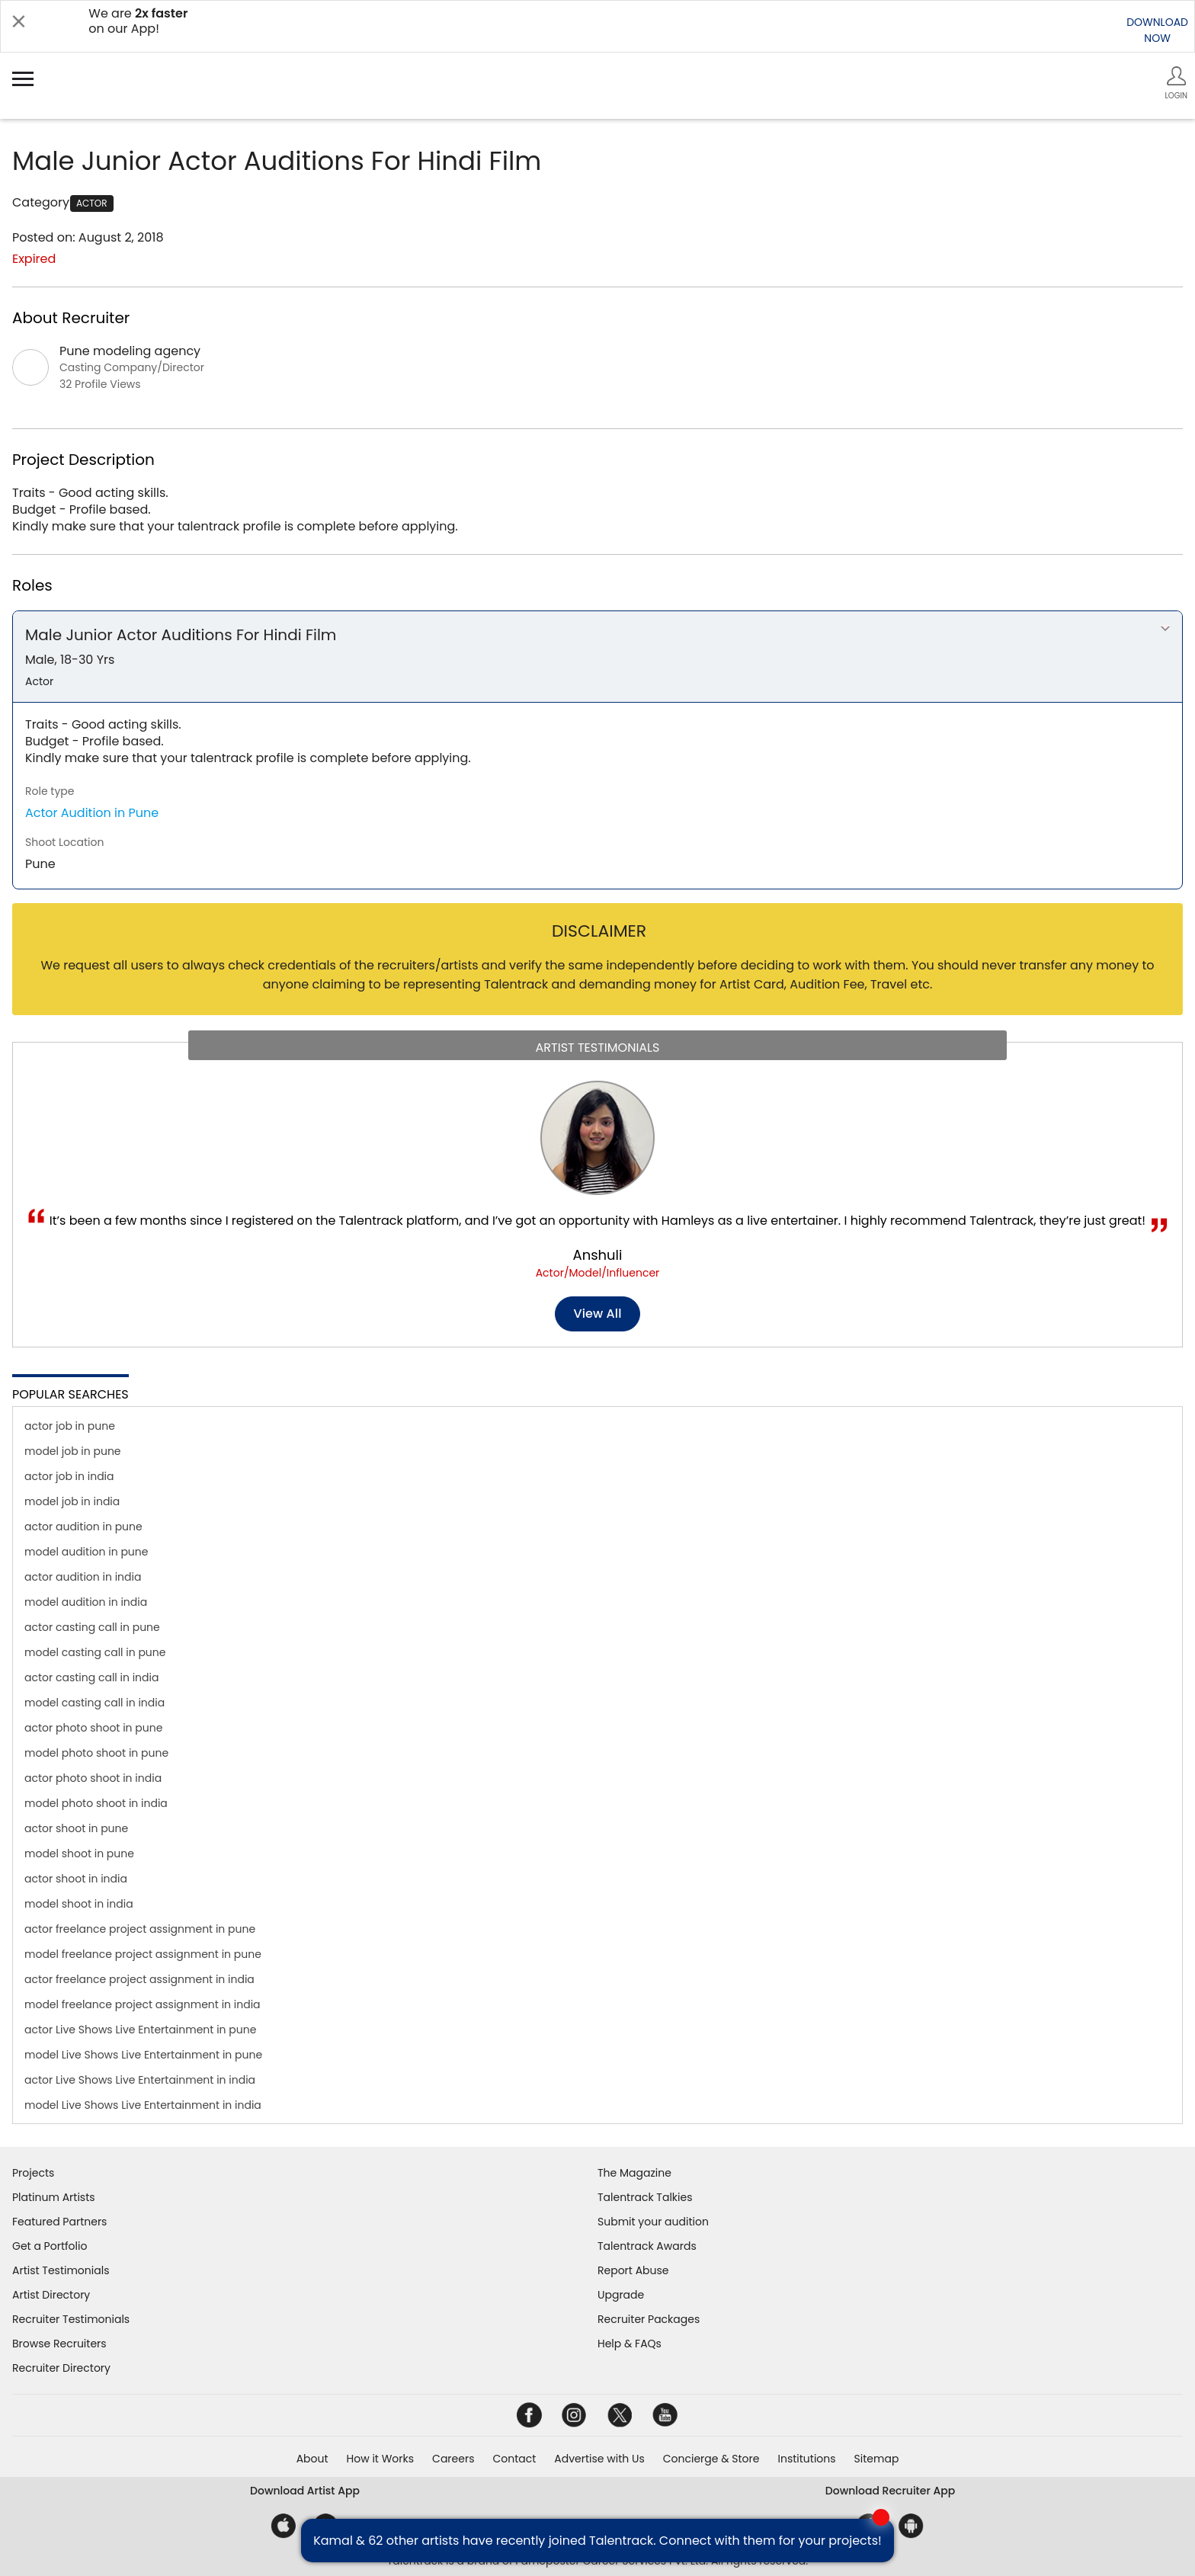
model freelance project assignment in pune (142, 1954)
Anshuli (598, 1254)
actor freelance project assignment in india (139, 1979)
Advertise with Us (599, 2459)
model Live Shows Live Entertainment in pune (143, 2054)
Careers (453, 2459)
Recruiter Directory (61, 2368)
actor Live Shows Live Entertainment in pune (140, 2029)
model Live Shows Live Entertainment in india (142, 2105)
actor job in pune (69, 1426)
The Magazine (634, 2173)
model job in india (72, 1501)
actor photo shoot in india (93, 1778)
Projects (33, 2173)
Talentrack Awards (647, 2246)
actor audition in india (82, 1576)
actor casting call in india (91, 1677)
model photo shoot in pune (96, 1753)
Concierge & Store (711, 2459)
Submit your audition (653, 2222)
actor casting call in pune (92, 1627)
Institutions (806, 2459)
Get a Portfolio (49, 2246)
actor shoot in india (75, 1878)
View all (598, 1313)
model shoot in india (78, 1903)
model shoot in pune (79, 1853)
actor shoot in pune (76, 1828)
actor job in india (69, 1476)
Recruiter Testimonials (71, 2319)
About (312, 2459)
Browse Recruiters (59, 2343)
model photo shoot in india (96, 1803)
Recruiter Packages (649, 2319)
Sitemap (876, 2459)
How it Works (381, 2459)
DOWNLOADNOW (1157, 30)
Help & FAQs (630, 2343)
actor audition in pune (83, 1526)
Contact (514, 2459)
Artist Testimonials (60, 2270)
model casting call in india (94, 1702)
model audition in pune (86, 1551)
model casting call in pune (94, 1652)
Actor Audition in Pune (92, 813)
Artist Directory (51, 2295)
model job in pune (72, 1451)
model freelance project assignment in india (142, 2004)
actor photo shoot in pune (93, 1727)
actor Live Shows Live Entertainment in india (139, 2079)
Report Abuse (633, 2270)
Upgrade (621, 2295)
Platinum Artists (53, 2197)
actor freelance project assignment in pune (139, 1929)
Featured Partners (59, 2222)
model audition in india (85, 1602)
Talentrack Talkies (645, 2197)
